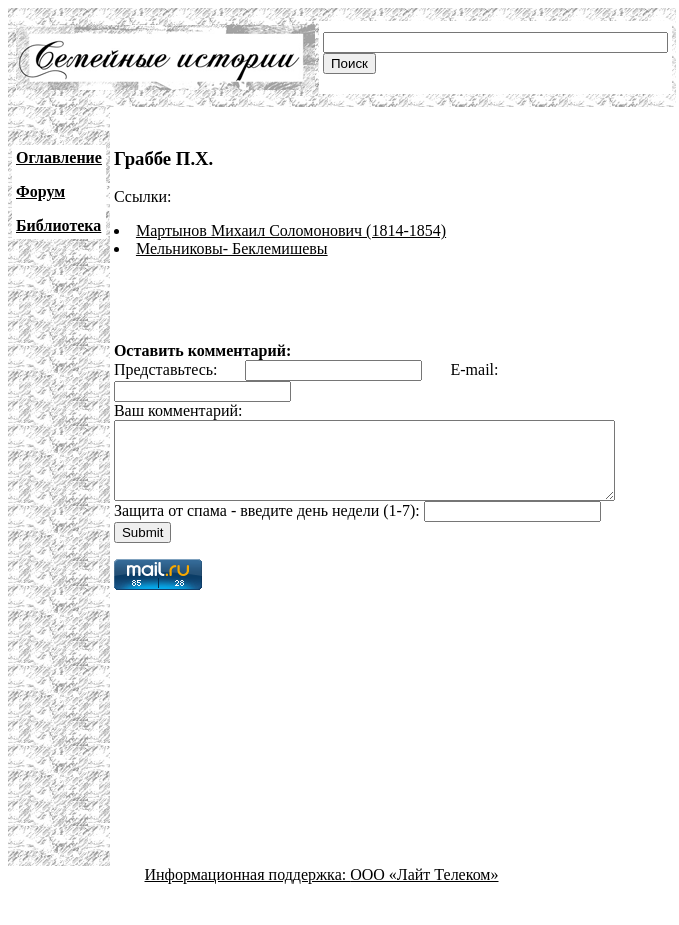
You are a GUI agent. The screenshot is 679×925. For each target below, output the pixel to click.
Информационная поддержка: (248, 889)
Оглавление (59, 157)
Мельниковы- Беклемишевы (232, 248)
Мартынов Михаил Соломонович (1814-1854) (291, 230)
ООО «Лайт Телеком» (424, 889)
